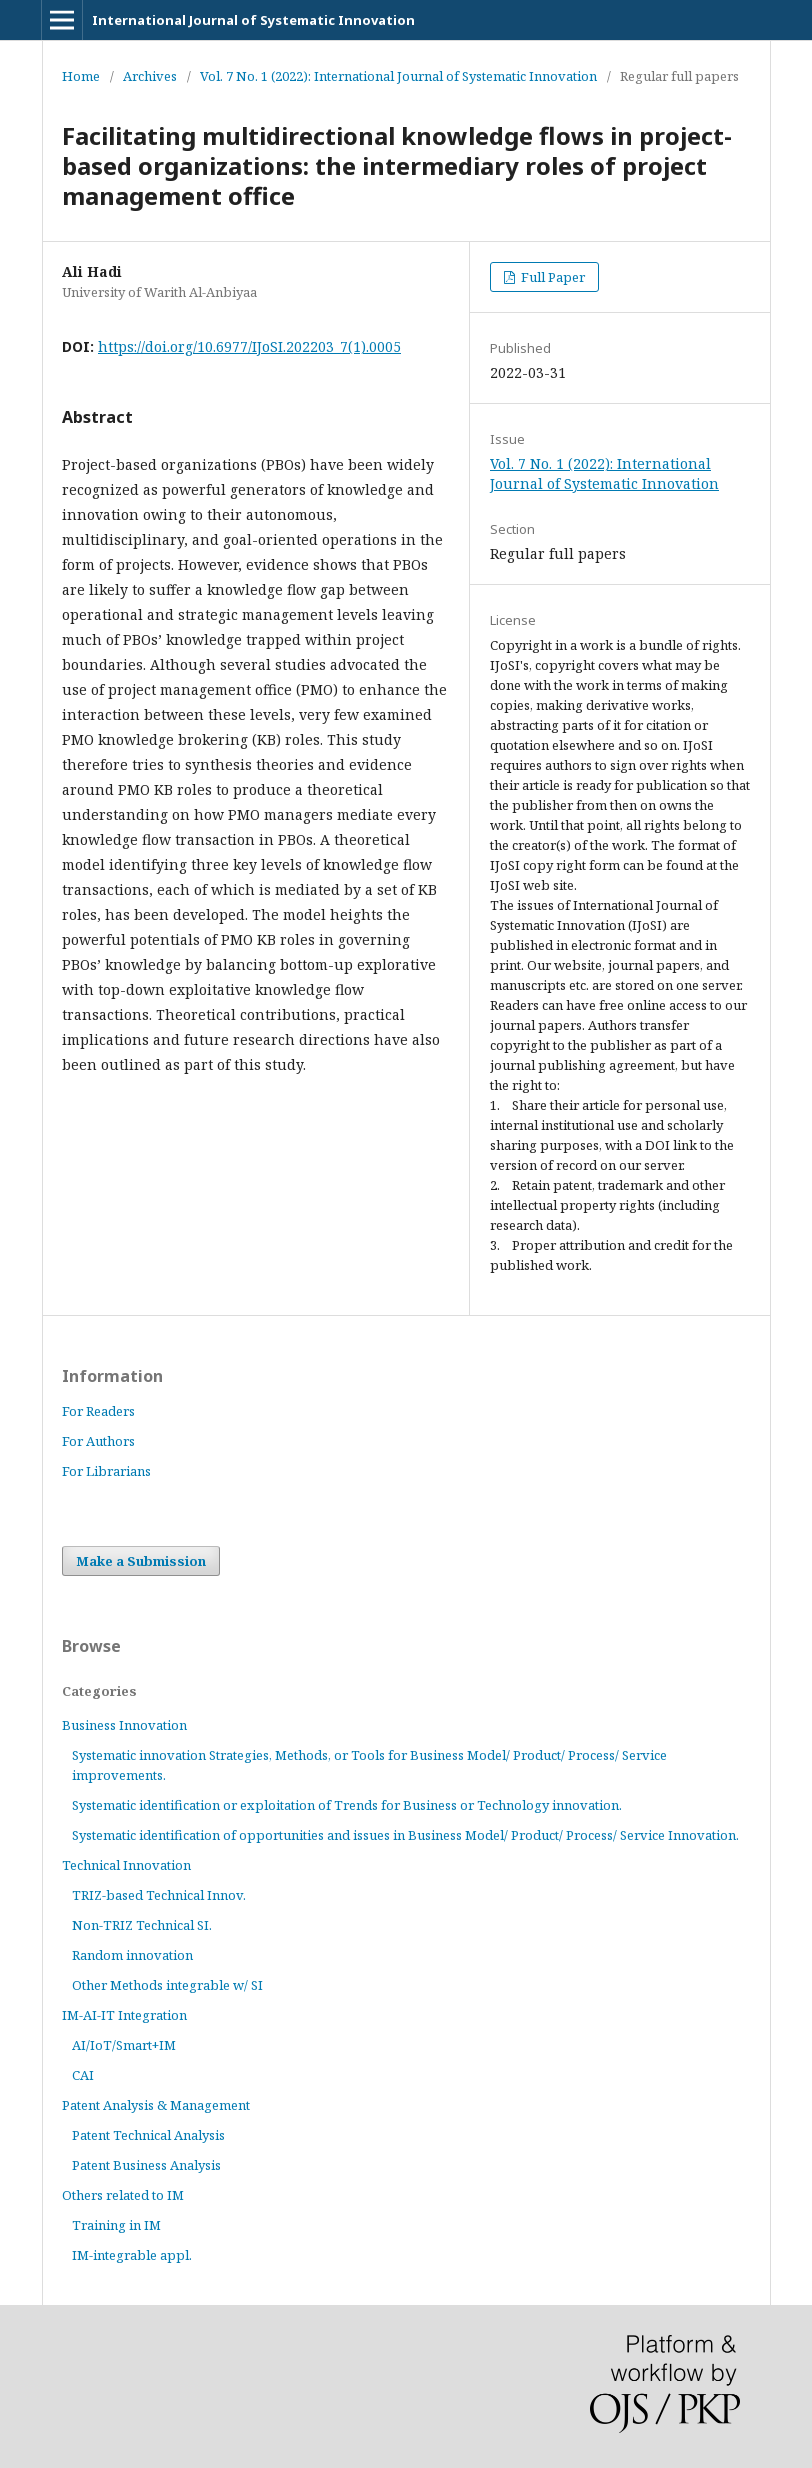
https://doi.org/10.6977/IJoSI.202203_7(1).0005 (249, 346)
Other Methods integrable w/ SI (167, 1985)
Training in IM (116, 2225)
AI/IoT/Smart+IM (124, 2045)
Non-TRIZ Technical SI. (142, 1925)
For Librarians (106, 1471)
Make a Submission (141, 1561)
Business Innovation (124, 1725)
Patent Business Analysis (146, 2165)
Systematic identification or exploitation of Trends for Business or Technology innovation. (347, 1805)
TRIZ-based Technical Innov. (159, 1895)
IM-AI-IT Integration (124, 2015)
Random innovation (132, 1955)
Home (81, 76)
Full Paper (551, 277)
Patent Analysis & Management (156, 2105)
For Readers (98, 1411)
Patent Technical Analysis (148, 2135)
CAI (83, 2075)
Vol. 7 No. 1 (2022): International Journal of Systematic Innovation (398, 76)
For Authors (98, 1441)
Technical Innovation (126, 1865)
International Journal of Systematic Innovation (253, 20)
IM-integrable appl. (132, 2255)
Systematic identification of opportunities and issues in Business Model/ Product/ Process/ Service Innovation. (405, 1835)
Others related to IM (123, 2195)
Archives (150, 76)
